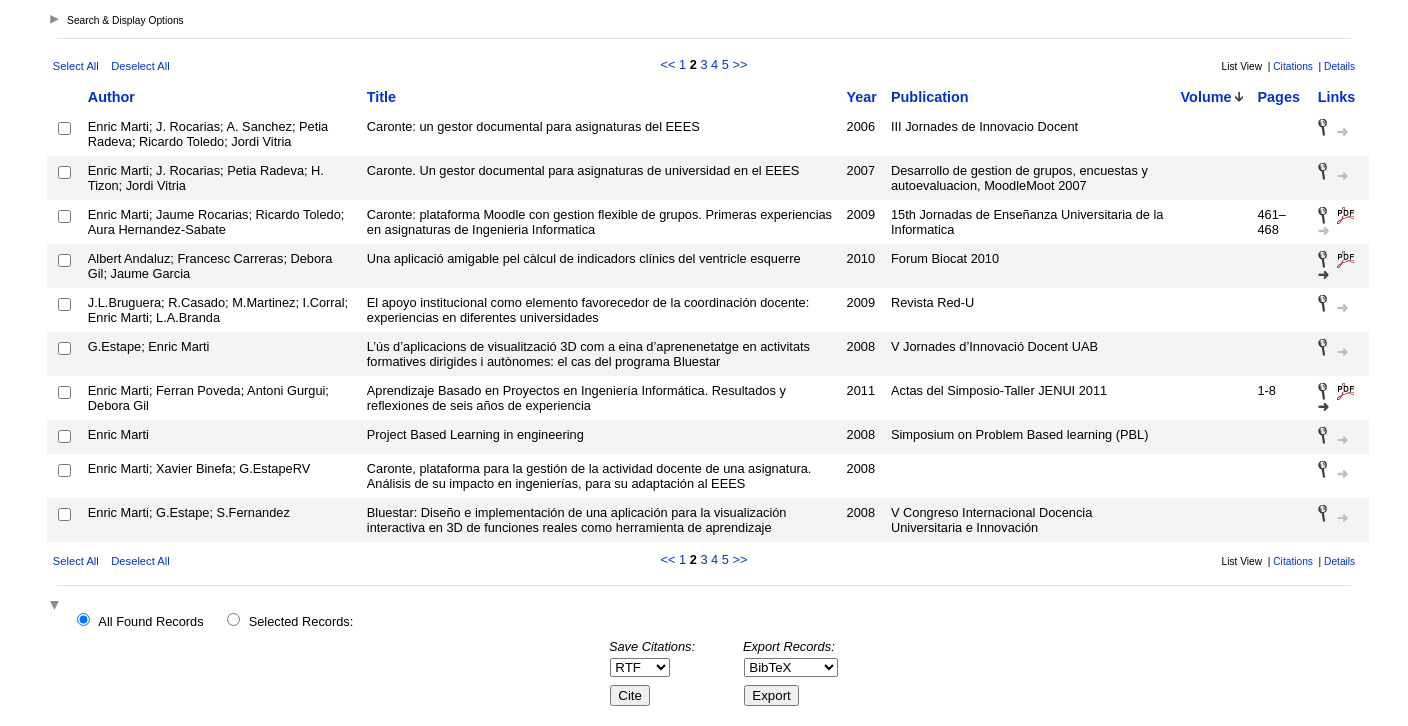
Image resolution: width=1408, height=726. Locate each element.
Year (862, 97)
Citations (1293, 66)
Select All (76, 66)
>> (739, 64)
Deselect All (140, 66)
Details (1339, 66)
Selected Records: (301, 621)
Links (1337, 97)
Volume (1206, 97)
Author (111, 97)
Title (381, 97)
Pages (1278, 97)
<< (668, 64)
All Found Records (150, 621)
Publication (930, 97)
